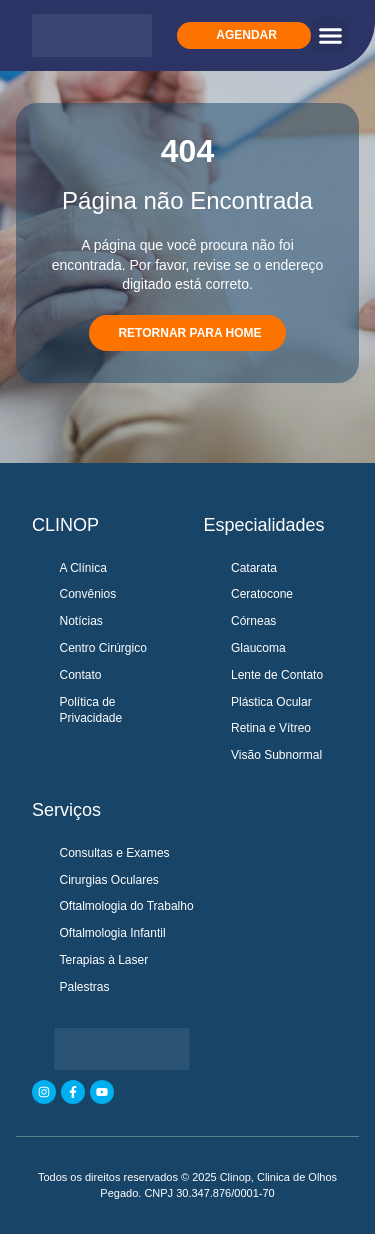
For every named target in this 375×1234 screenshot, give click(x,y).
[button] (330, 36)
